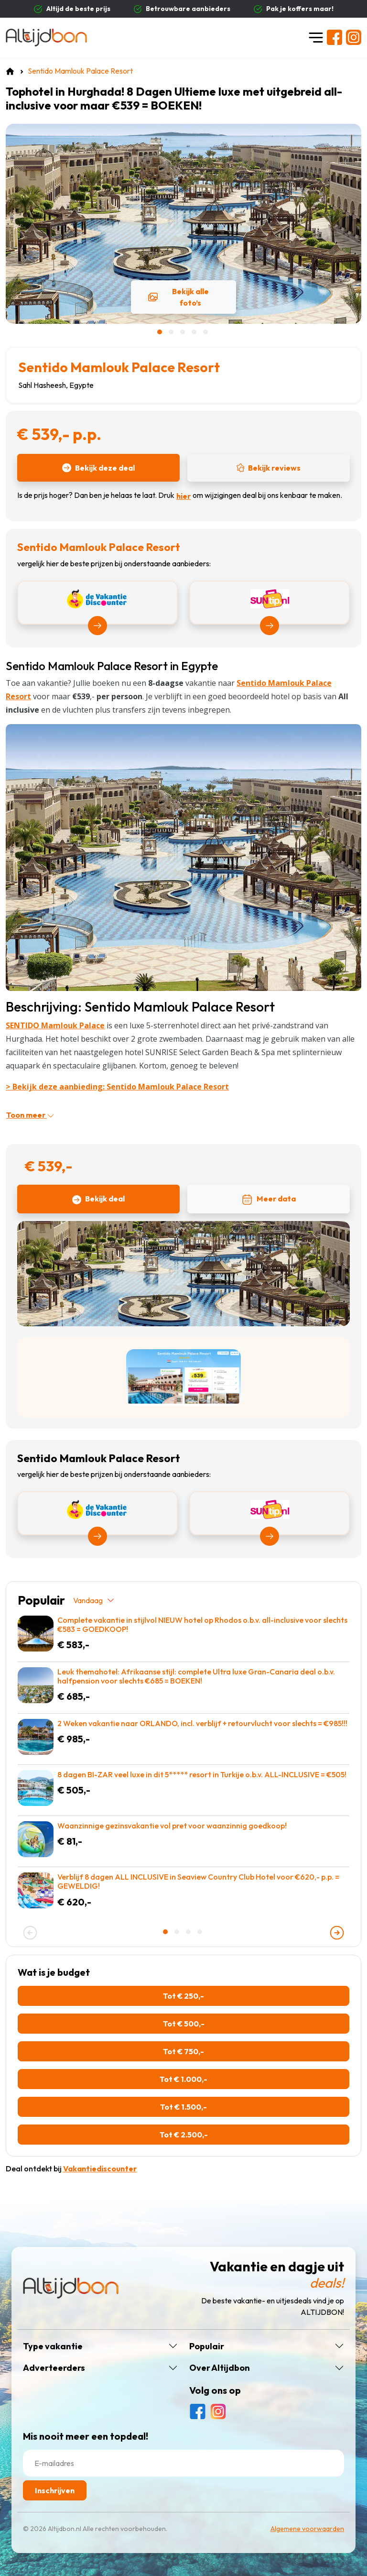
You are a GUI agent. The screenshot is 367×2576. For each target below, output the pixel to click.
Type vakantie (53, 2346)
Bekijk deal (98, 1199)
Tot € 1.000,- (183, 2079)
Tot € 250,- (183, 1996)
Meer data (268, 1199)
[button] (160, 332)
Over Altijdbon (219, 2368)
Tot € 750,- (183, 2051)
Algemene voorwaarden (307, 2528)
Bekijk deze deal (98, 467)
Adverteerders (54, 2368)
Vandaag (94, 1600)
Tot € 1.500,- (183, 2107)
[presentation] (30, 1932)
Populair (206, 2346)
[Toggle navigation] (316, 37)
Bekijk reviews (269, 467)
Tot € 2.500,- (184, 2134)
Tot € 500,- (184, 2023)
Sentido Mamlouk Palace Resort (119, 367)
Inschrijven (55, 2490)
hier (183, 496)
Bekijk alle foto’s (178, 297)
